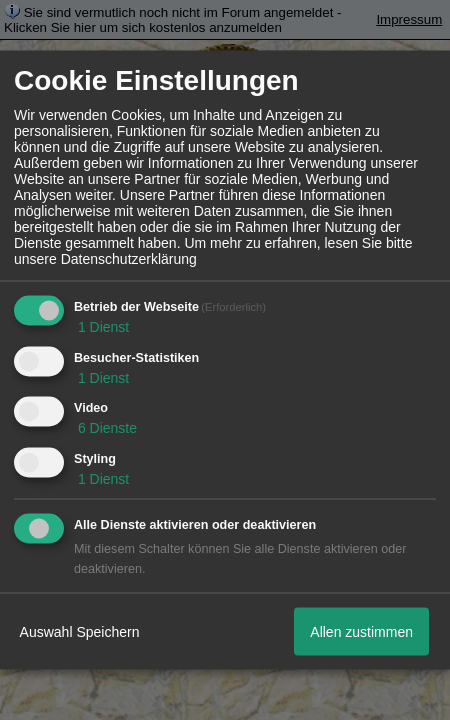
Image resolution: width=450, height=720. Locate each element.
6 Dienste (105, 428)
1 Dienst (101, 326)
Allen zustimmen (361, 631)
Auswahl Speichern (80, 631)
